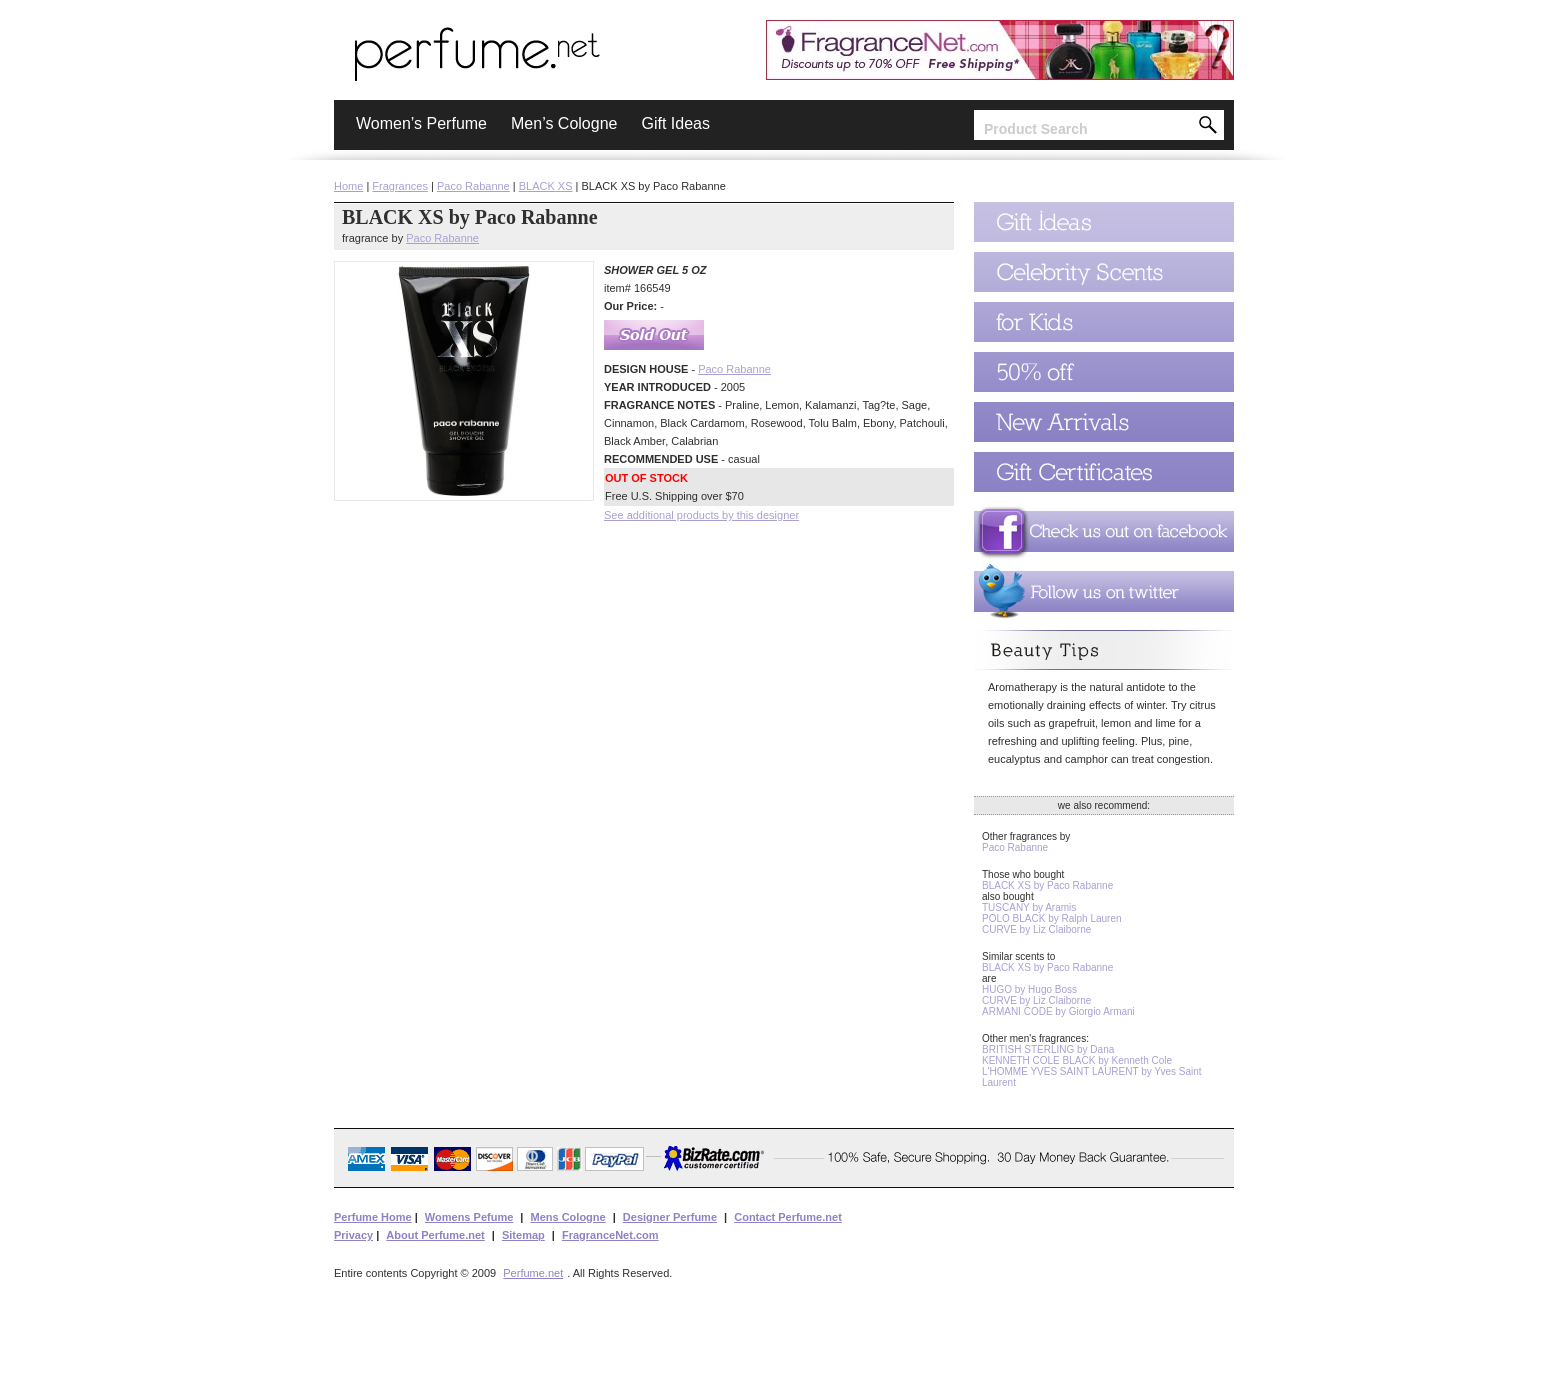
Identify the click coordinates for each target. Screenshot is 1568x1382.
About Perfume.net (435, 1235)
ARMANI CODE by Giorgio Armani (1058, 1011)
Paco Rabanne (473, 186)
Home (348, 186)
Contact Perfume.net (788, 1217)
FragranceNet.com (610, 1235)
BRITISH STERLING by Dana (1048, 1049)
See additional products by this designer (701, 515)
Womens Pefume (469, 1217)
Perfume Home (373, 1217)
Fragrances (400, 186)
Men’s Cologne (564, 123)
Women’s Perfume (421, 123)
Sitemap (523, 1235)
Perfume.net (533, 1273)
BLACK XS (546, 186)
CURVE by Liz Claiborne (1036, 929)
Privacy (353, 1235)
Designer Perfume (670, 1217)
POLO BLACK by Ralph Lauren (1052, 918)
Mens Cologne (567, 1217)
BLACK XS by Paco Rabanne (1047, 885)
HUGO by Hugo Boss (1029, 989)
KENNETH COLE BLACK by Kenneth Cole (1077, 1060)
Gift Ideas (675, 123)
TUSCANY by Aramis (1029, 907)
